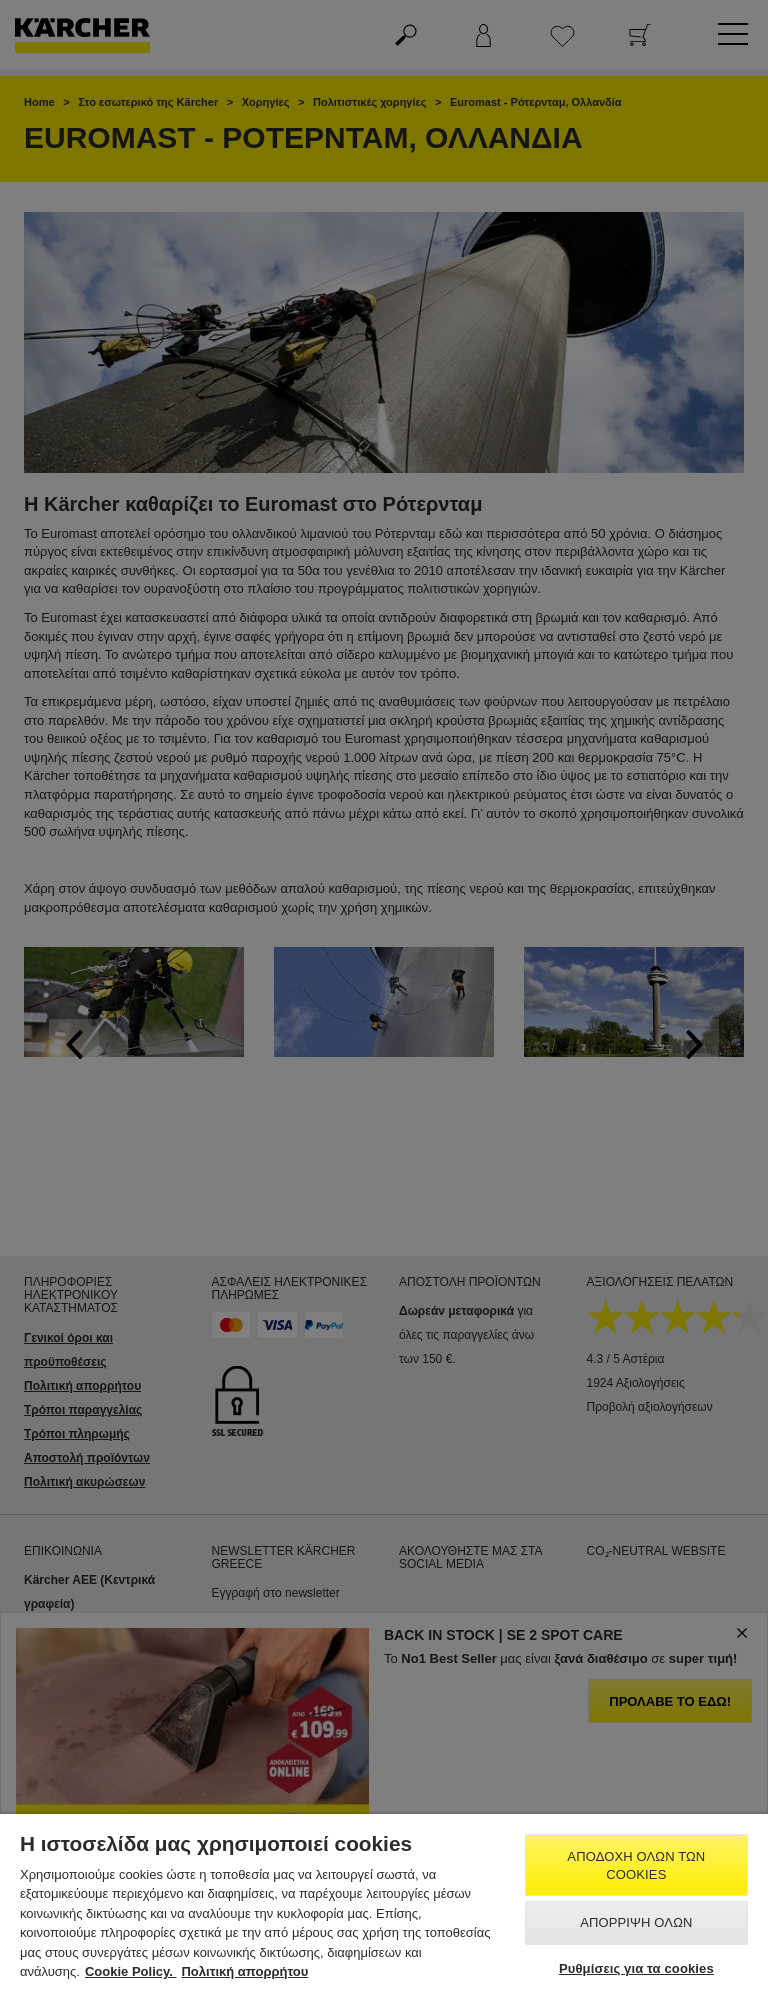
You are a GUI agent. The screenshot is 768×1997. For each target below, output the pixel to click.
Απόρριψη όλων (636, 1922)
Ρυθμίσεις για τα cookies (636, 1968)
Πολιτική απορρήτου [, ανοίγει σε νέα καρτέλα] (244, 1971)
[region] (384, 1905)
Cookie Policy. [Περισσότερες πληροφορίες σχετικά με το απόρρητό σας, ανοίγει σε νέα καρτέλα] (131, 1971)
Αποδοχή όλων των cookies (636, 1865)
